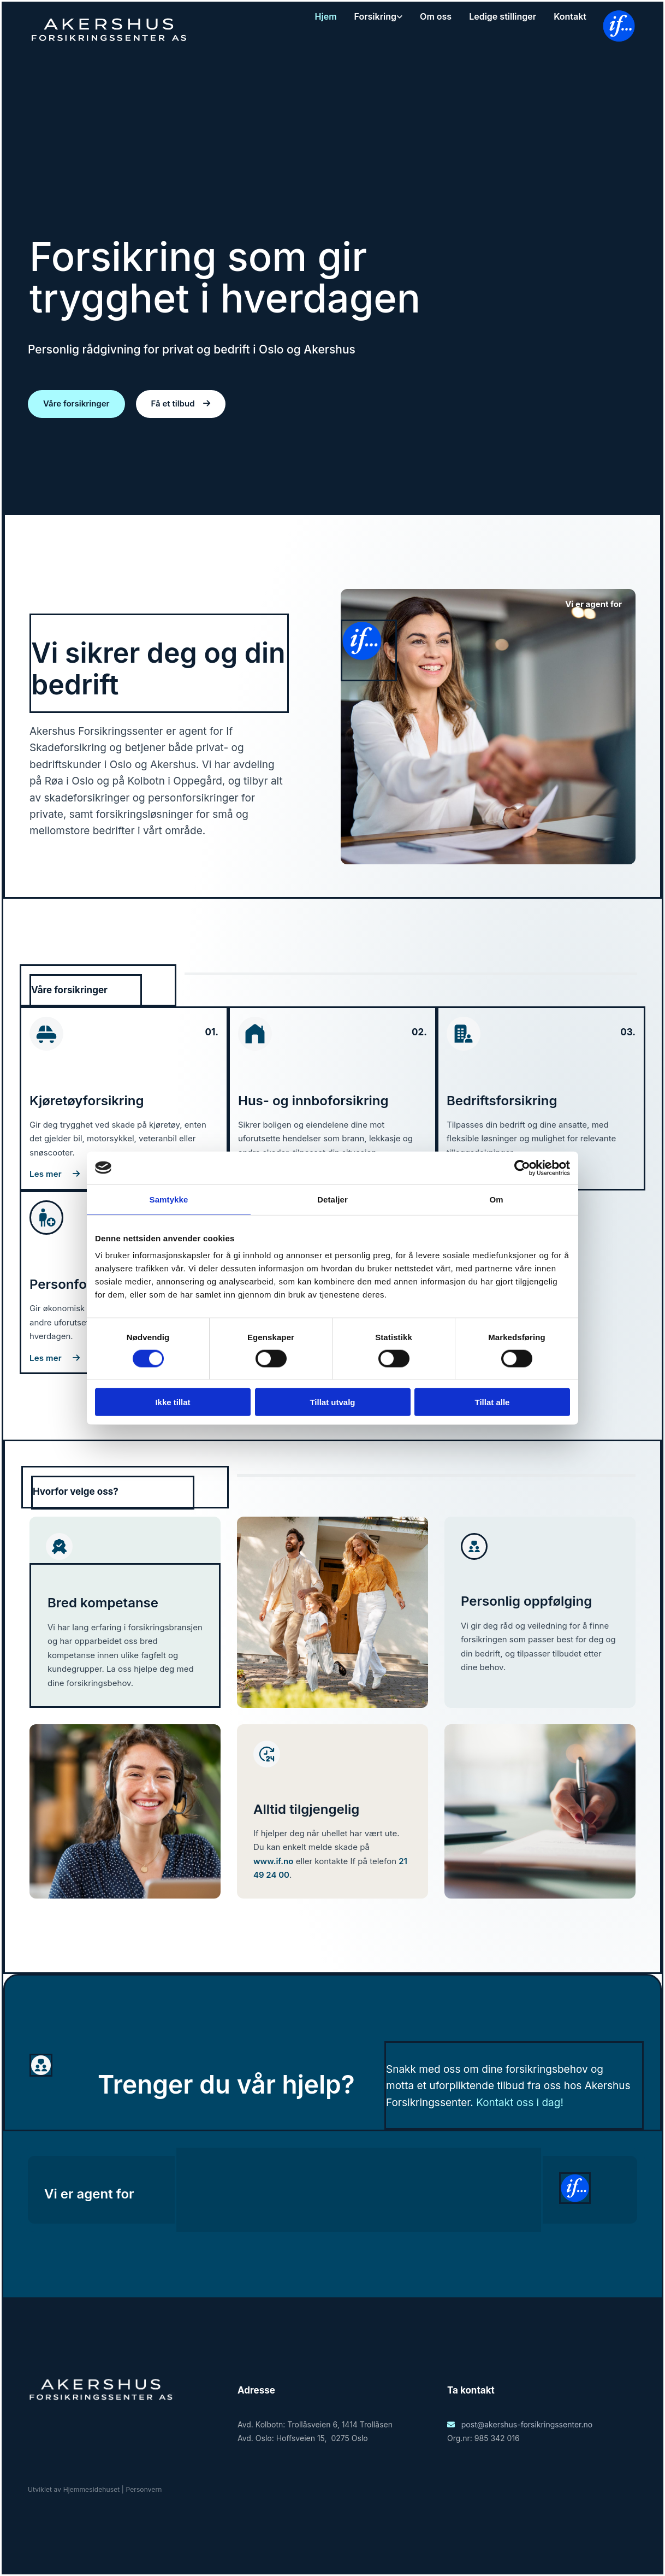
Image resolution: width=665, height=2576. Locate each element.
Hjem (326, 16)
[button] (76, 404)
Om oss (436, 16)
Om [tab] (496, 1199)
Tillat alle (492, 1402)
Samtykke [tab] (169, 1199)
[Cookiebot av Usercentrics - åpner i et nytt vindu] (522, 1167)
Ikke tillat (172, 1402)
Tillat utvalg (332, 1402)
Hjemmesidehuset (91, 2489)
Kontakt (570, 16)
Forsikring (375, 16)
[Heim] (108, 43)
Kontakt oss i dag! (519, 2102)
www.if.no (273, 1861)
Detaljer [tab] (332, 1199)
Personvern (144, 2489)
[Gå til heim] (100, 2401)
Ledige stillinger (502, 16)
